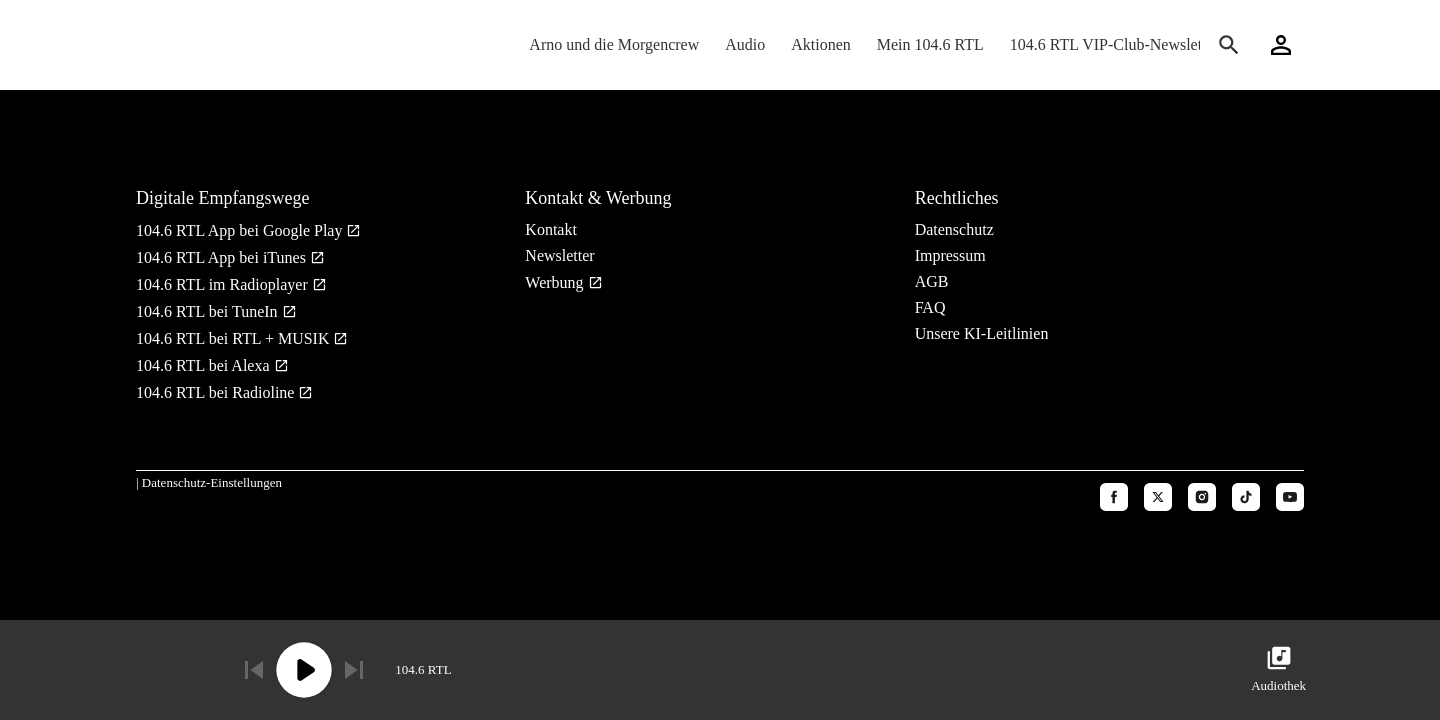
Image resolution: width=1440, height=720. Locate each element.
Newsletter (559, 255)
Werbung (556, 282)
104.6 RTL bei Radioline (217, 392)
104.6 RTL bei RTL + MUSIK (234, 338)
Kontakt (551, 229)
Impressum (950, 255)
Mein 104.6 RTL (930, 44)
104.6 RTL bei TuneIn (209, 311)
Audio (745, 44)
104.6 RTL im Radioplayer (224, 284)
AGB (932, 281)
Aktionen (821, 44)
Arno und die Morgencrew (614, 44)
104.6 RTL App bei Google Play (241, 230)
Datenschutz (954, 229)
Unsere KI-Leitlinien (982, 333)
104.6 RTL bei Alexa (205, 365)
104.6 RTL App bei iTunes (223, 257)
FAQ (930, 307)
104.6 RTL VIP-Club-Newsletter (1114, 44)
